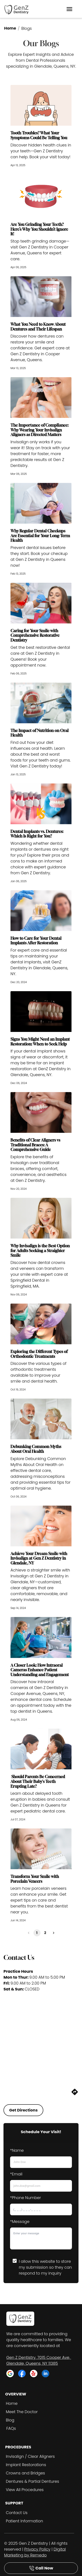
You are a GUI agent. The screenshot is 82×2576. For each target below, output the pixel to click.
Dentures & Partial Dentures (32, 2481)
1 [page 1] (36, 1932)
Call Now (44, 2568)
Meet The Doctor (22, 2411)
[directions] (75, 2094)
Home (10, 28)
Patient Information (24, 2521)
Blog (10, 2420)
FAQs (11, 2428)
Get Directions (23, 2110)
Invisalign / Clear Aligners (30, 2456)
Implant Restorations (26, 2464)
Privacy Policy (37, 2549)
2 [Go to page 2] (45, 1932)
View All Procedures (25, 2489)
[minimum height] (41, 2238)
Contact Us (17, 2512)
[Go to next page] (53, 1932)
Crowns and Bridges (25, 2473)
